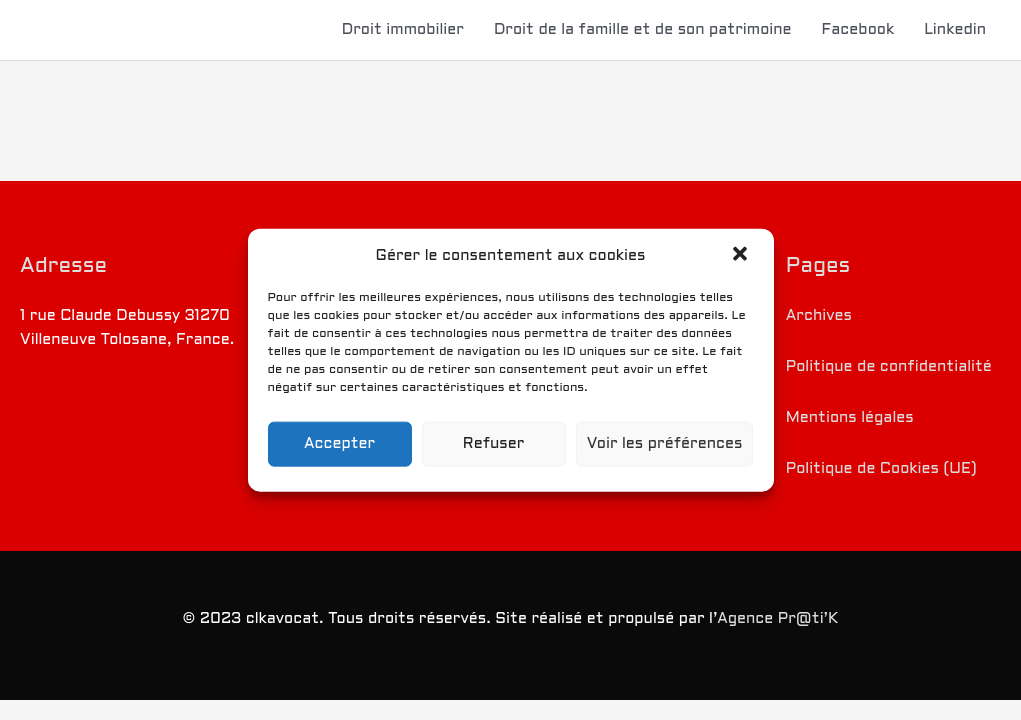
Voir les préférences (665, 444)
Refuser (494, 444)
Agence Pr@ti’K (777, 619)
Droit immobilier (403, 30)
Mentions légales (850, 418)
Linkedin (955, 30)
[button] (742, 256)
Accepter (339, 444)
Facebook (858, 30)
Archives (819, 316)
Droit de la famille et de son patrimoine (643, 30)
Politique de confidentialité (889, 367)
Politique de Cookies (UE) (881, 469)
